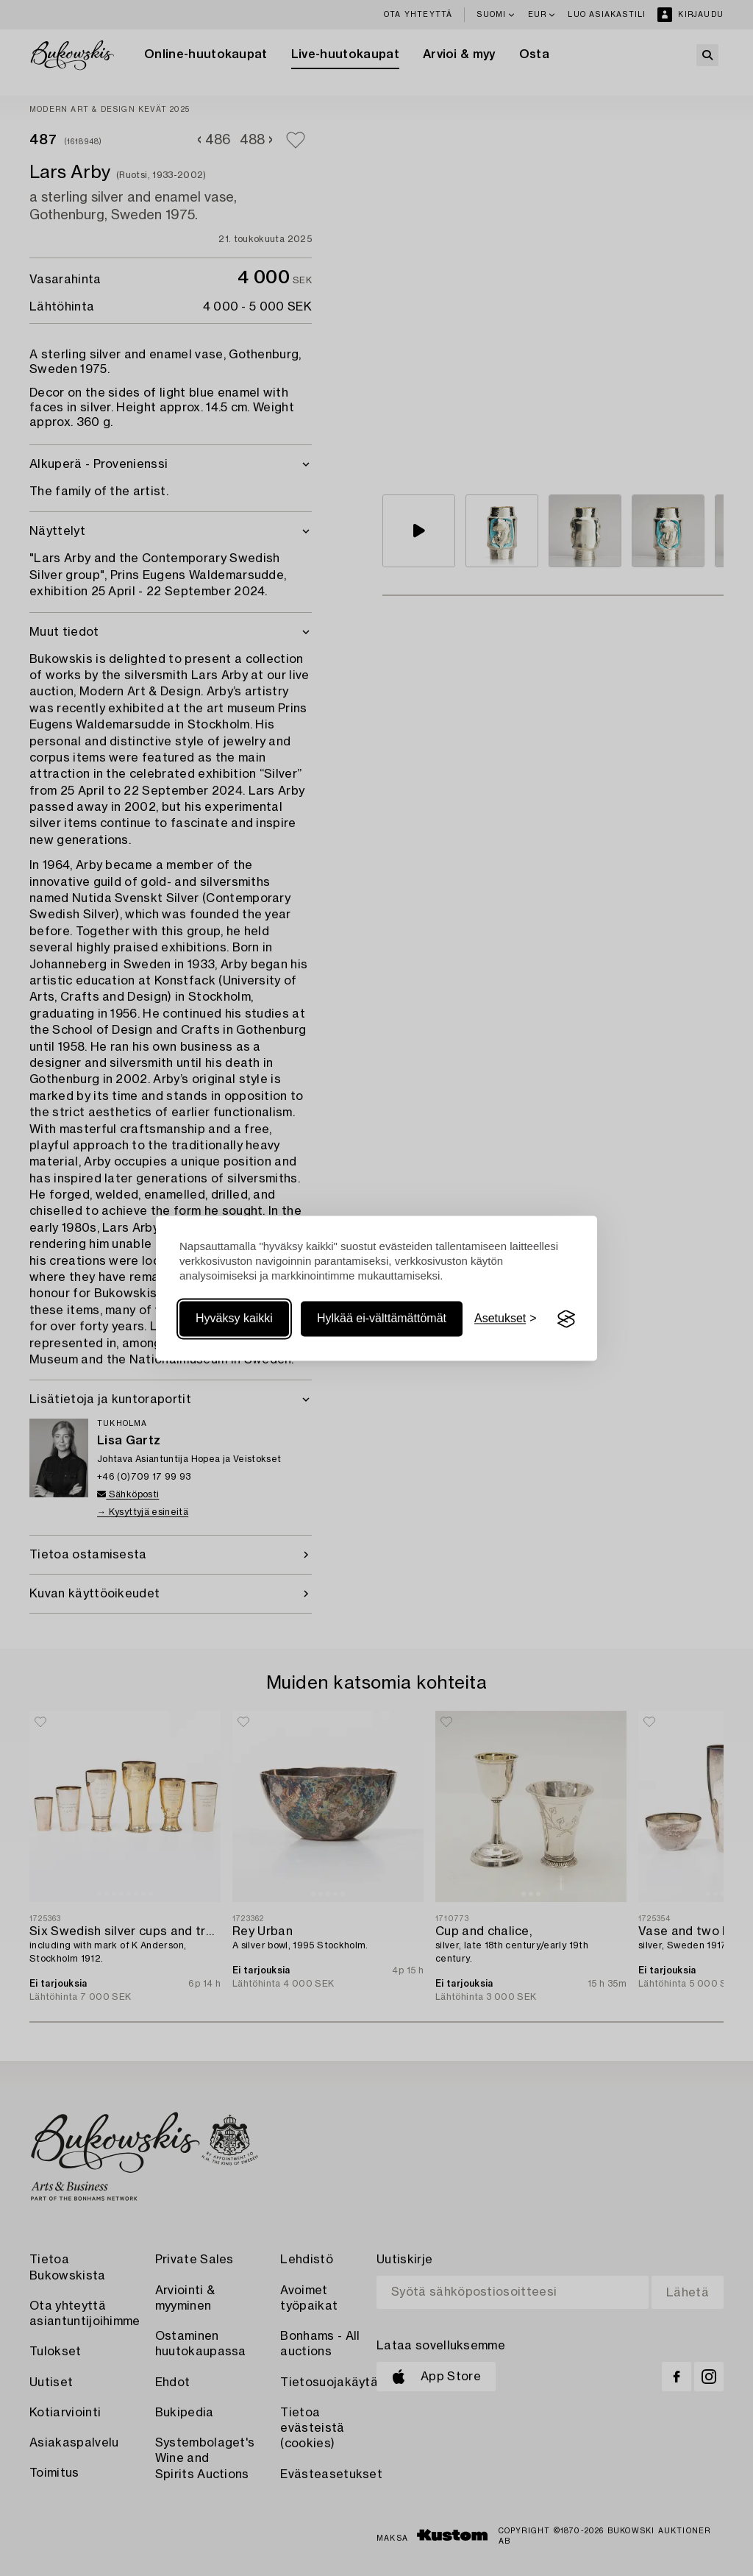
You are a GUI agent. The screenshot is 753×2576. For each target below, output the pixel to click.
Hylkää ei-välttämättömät (381, 1319)
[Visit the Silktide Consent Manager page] (566, 1319)
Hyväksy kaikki (234, 1319)
